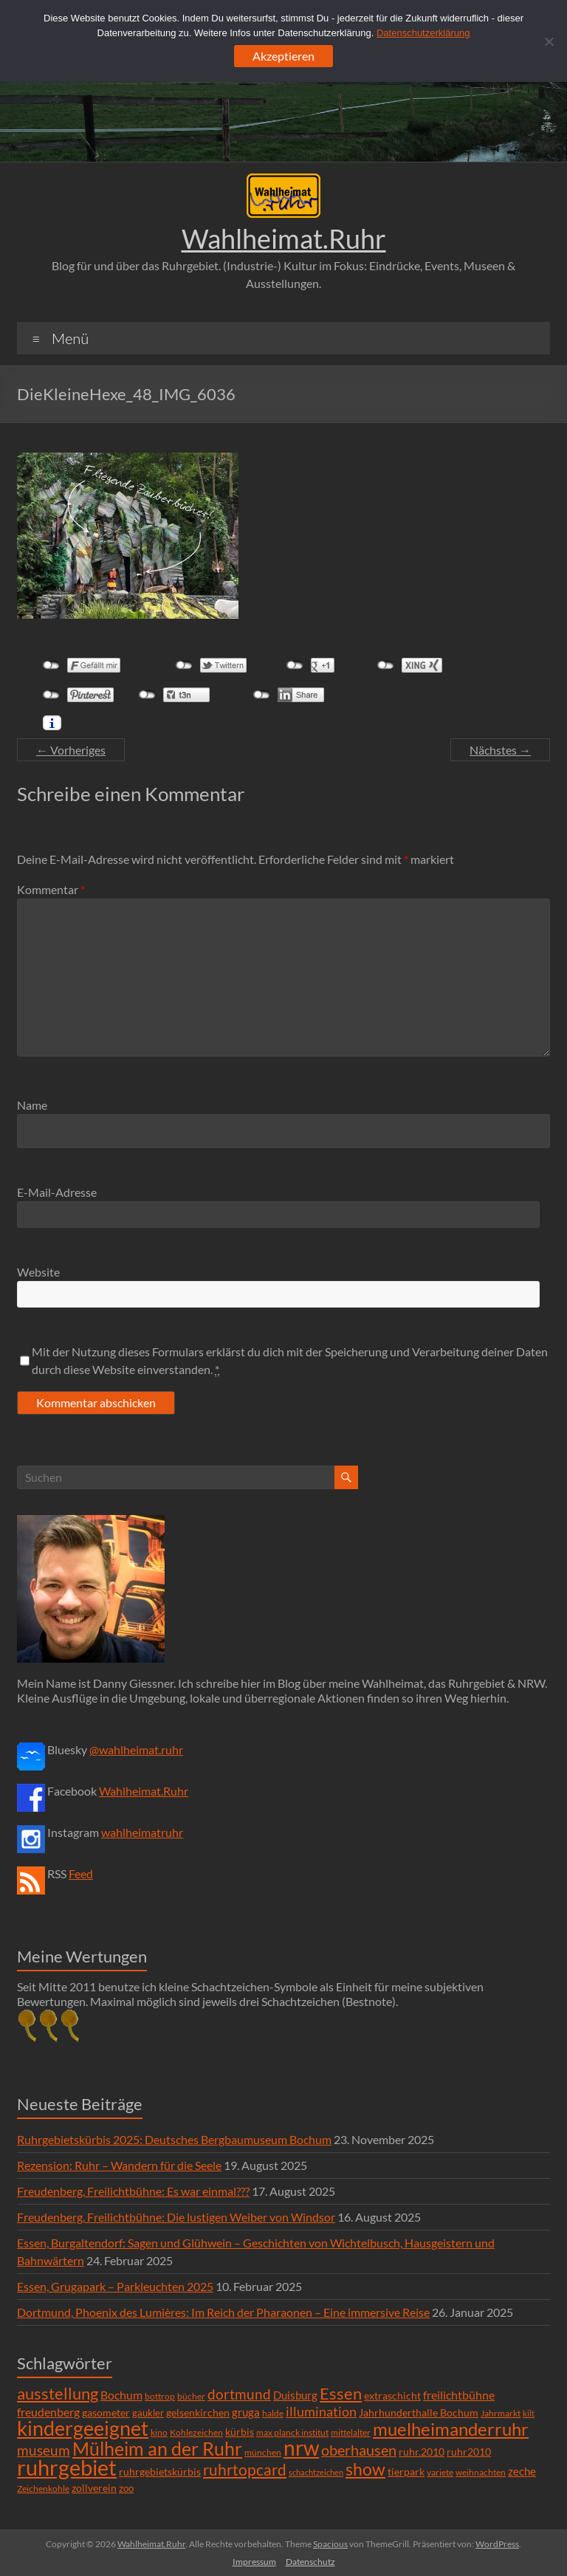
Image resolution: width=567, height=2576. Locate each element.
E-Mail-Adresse (57, 1192)
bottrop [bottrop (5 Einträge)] (160, 2396)
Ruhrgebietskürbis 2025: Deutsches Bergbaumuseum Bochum (174, 2139)
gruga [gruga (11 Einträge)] (246, 2412)
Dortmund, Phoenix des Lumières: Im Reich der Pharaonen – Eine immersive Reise (223, 2312)
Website (38, 1272)
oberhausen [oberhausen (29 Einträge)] (358, 2450)
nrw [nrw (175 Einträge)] (301, 2447)
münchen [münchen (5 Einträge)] (262, 2452)
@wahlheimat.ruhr (136, 1749)
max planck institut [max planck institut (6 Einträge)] (292, 2432)
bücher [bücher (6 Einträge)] (191, 2396)
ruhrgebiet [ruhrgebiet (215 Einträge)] (67, 2467)
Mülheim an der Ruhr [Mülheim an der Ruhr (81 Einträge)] (157, 2448)
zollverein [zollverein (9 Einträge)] (94, 2487)
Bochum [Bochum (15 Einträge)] (121, 2395)
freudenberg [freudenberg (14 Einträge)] (48, 2412)
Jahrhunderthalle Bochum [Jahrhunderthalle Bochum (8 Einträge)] (418, 2413)
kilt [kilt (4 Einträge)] (529, 2413)
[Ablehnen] (548, 41)
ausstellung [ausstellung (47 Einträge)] (57, 2393)
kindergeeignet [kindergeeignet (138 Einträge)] (82, 2428)
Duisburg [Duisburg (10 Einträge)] (295, 2395)
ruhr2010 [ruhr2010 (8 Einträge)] (469, 2452)
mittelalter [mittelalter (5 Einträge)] (351, 2432)
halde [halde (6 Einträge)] (273, 2413)
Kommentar (51, 889)
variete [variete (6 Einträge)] (440, 2472)
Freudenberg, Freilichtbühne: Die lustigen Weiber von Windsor (176, 2217)
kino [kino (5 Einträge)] (159, 2432)
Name (32, 1105)
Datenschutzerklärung (423, 32)
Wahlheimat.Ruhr (284, 238)
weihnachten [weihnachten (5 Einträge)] (481, 2472)
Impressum (254, 2561)
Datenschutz (310, 2561)
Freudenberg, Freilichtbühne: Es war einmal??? (133, 2191)
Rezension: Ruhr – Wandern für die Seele (119, 2165)
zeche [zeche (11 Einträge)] (522, 2471)
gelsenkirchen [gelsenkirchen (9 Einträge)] (198, 2412)
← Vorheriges (71, 750)
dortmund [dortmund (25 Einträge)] (239, 2394)
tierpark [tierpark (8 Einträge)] (406, 2472)
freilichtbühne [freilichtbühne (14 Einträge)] (459, 2395)
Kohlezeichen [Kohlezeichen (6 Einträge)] (196, 2432)
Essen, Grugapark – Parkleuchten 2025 (115, 2286)
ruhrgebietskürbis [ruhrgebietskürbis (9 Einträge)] (160, 2471)
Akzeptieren (283, 56)
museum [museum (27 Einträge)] (43, 2450)
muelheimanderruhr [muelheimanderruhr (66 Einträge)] (451, 2429)
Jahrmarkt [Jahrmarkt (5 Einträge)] (500, 2413)
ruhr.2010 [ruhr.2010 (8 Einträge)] (421, 2452)
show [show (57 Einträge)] (365, 2469)
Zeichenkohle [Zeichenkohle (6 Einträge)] (43, 2488)
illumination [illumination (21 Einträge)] (321, 2411)
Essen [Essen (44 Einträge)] (341, 2393)
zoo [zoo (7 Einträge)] (126, 2488)
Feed (81, 1873)
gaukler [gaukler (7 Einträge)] (148, 2413)
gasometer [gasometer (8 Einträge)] (106, 2413)
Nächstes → (500, 750)
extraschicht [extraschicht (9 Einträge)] (392, 2395)
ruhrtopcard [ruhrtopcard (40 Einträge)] (244, 2469)
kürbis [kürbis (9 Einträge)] (239, 2431)
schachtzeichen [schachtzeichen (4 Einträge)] (316, 2472)
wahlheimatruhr (142, 1832)
